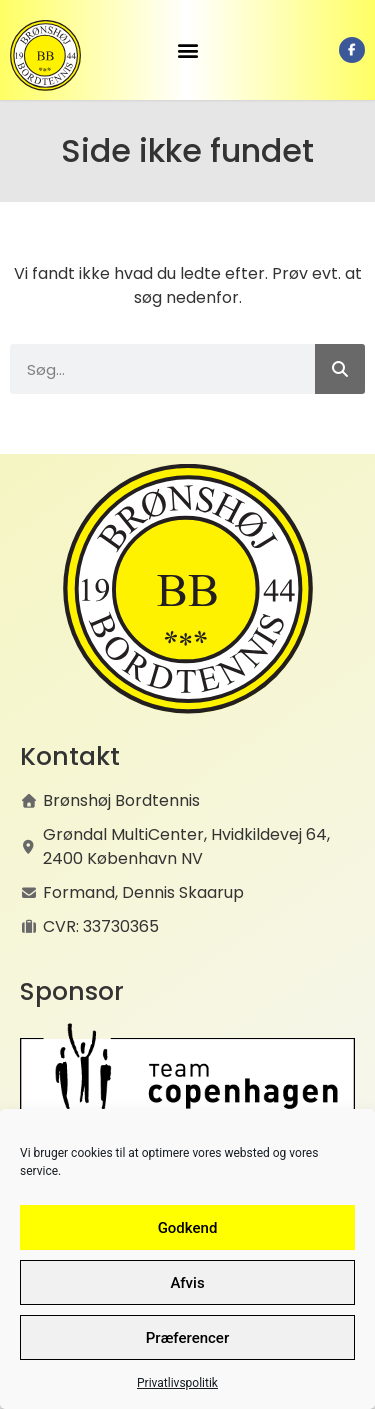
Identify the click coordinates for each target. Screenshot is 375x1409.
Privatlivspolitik (177, 1383)
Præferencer (187, 1338)
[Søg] (340, 369)
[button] (187, 50)
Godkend (188, 1228)
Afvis (187, 1283)
